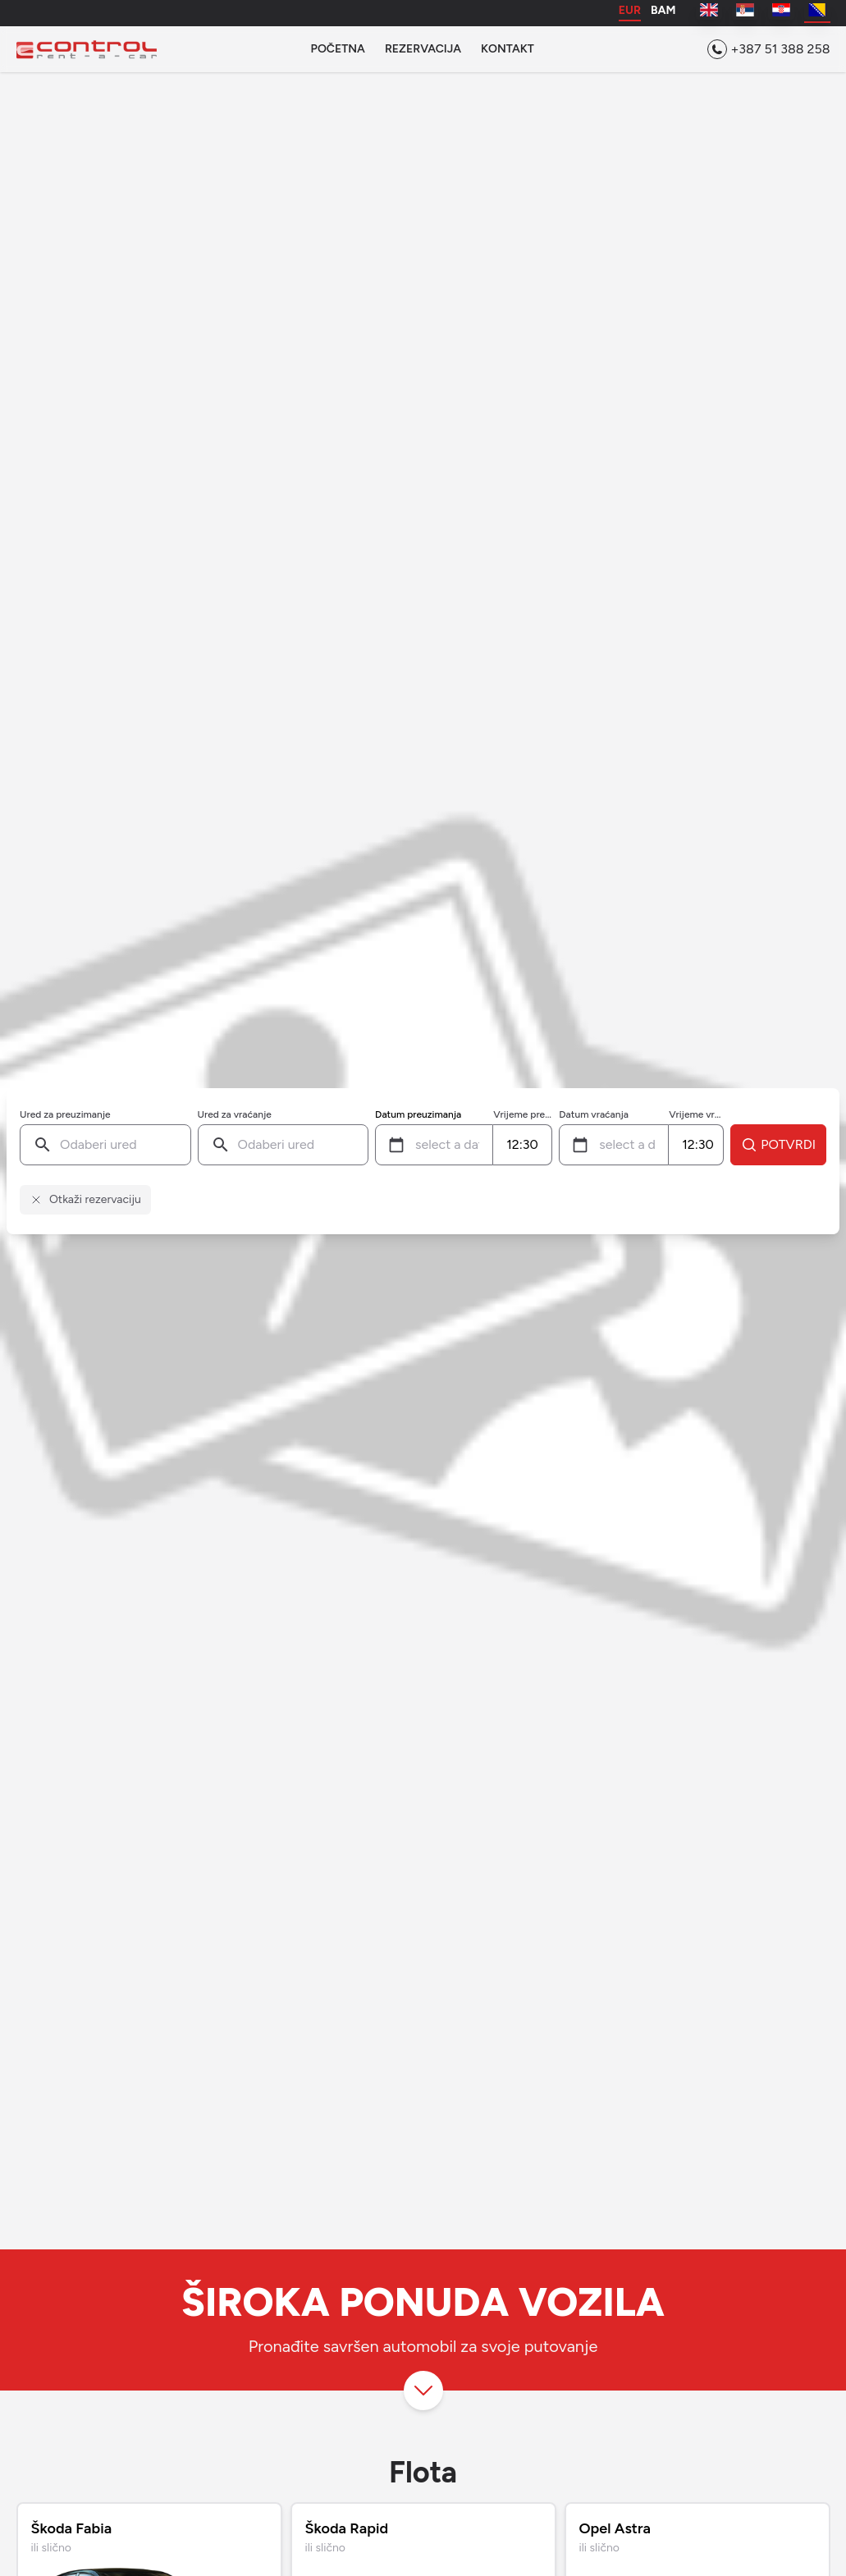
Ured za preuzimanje (65, 1114)
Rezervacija (423, 49)
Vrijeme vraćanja (696, 1114)
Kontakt (507, 49)
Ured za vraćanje (235, 1114)
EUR (630, 10)
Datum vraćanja (594, 1114)
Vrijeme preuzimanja (522, 1114)
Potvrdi (778, 1145)
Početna (338, 49)
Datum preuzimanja (418, 1114)
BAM (663, 10)
